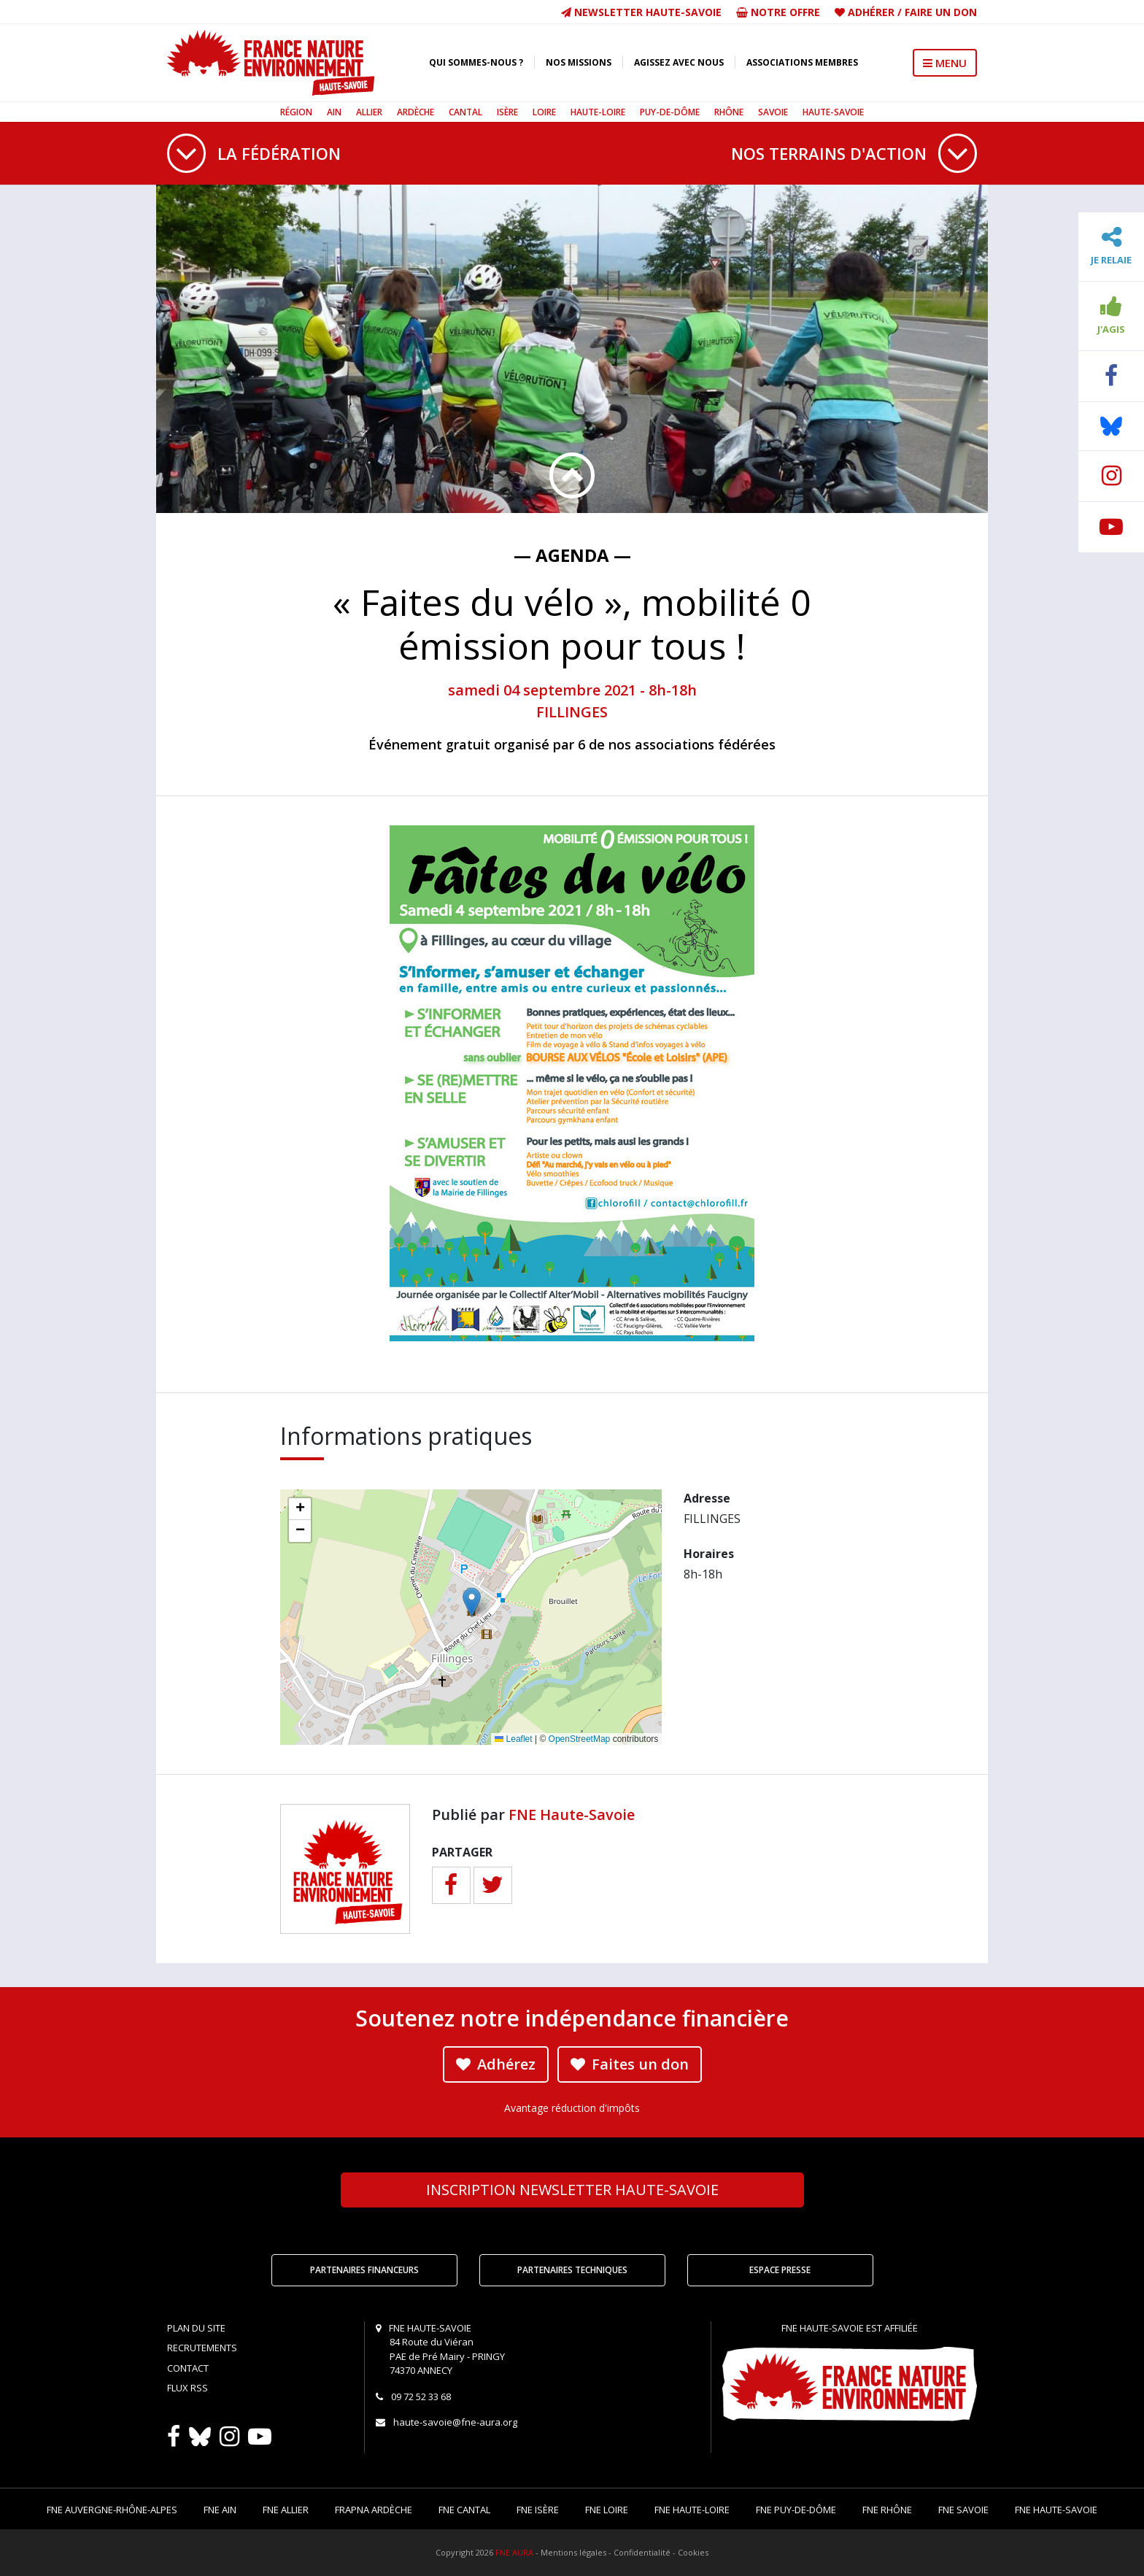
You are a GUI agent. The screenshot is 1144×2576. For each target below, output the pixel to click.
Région (296, 112)
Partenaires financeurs (364, 2270)
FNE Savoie (963, 2509)
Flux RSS (187, 2387)
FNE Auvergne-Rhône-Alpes (112, 2509)
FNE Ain (220, 2509)
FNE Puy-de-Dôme (796, 2509)
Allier (369, 112)
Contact (188, 2368)
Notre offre (778, 12)
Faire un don (941, 12)
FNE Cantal (464, 2509)
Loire (544, 112)
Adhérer (871, 12)
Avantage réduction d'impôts (572, 2108)
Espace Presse (780, 2270)
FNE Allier (286, 2509)
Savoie (773, 112)
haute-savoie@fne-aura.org (455, 2422)
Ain (334, 112)
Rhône (728, 112)
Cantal (465, 112)
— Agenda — (572, 555)
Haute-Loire (598, 112)
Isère (507, 112)
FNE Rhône (887, 2509)
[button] (472, 1602)
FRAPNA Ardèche (373, 2509)
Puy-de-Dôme (670, 112)
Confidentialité (642, 2552)
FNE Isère (538, 2509)
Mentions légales (573, 2552)
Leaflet (513, 1739)
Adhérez (496, 2064)
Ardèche (415, 112)
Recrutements (202, 2347)
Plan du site (196, 2327)
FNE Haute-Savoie (572, 1814)
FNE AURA (514, 2552)
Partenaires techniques (572, 2270)
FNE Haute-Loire (692, 2509)
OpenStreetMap (580, 1739)
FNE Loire (606, 2509)
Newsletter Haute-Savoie (641, 12)
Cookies (693, 2552)
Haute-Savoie (833, 112)
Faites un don (630, 2064)
